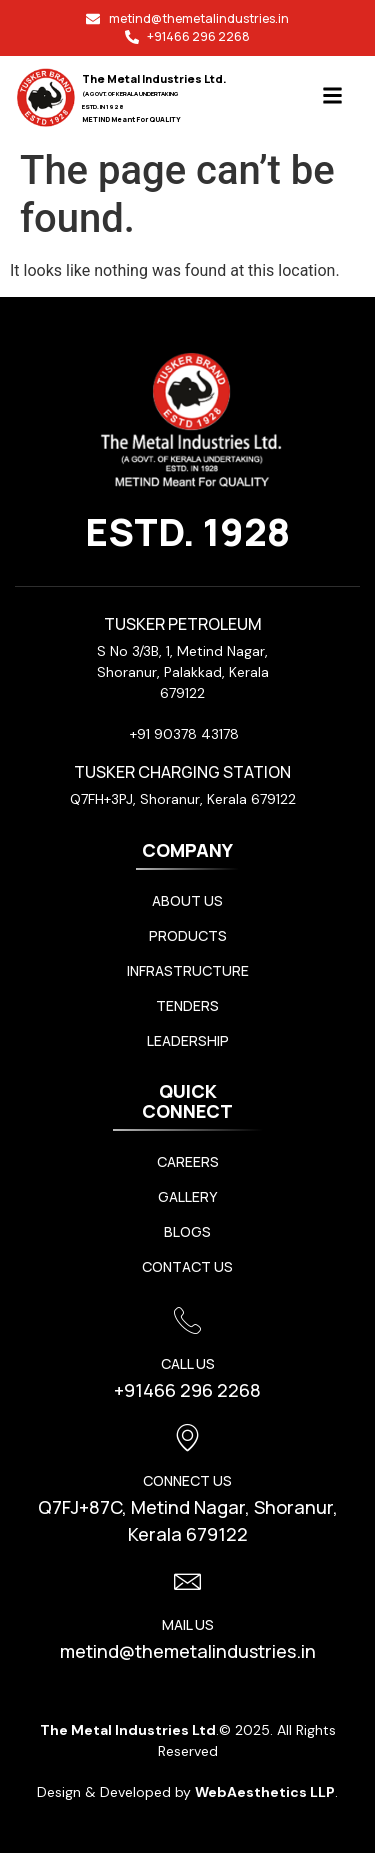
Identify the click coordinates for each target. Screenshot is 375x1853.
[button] (332, 98)
